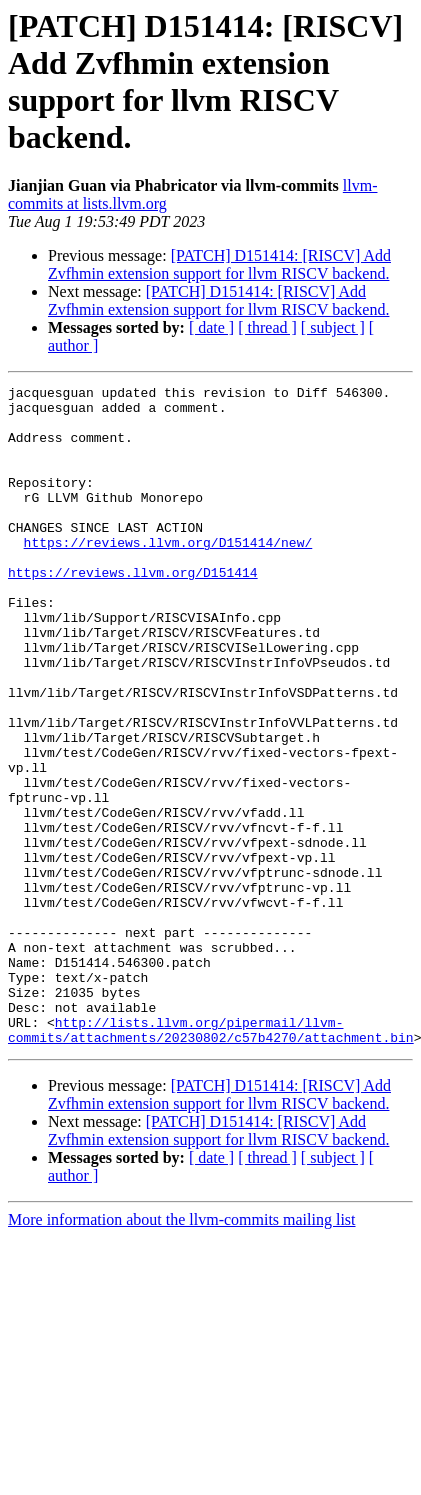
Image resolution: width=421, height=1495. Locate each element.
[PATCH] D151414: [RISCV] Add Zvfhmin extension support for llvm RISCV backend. (219, 264)
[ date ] (211, 327)
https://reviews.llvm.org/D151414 (133, 611)
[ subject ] (333, 327)
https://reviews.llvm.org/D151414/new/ (168, 575)
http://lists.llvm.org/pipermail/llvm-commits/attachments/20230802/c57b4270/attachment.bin (211, 1160)
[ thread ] (267, 327)
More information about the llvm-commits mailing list (182, 1351)
